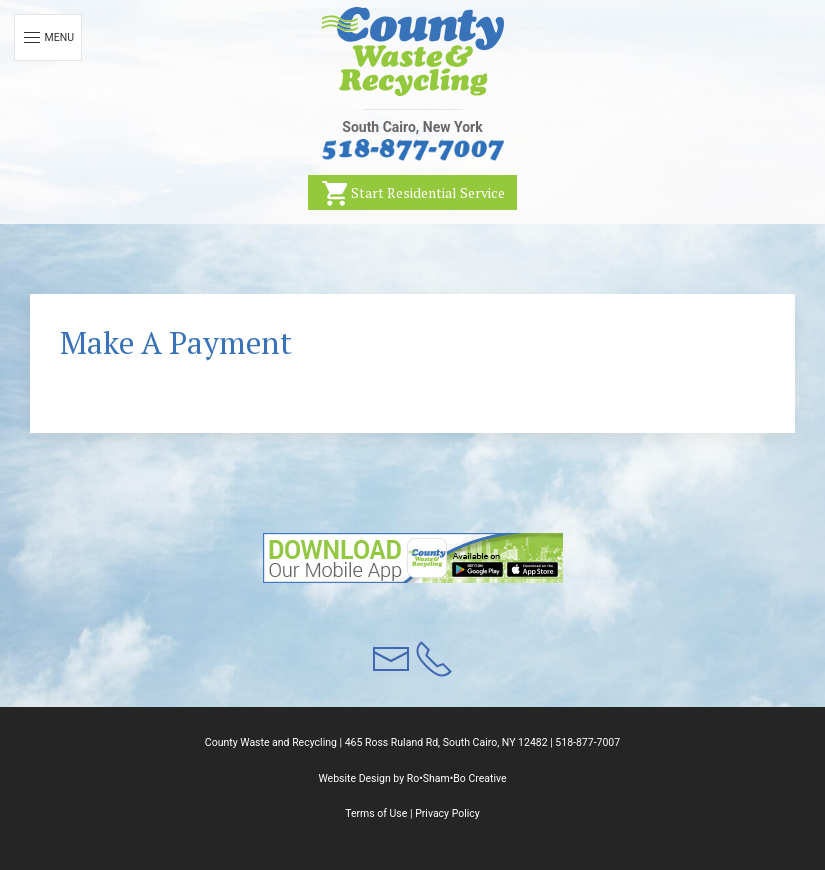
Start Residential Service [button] (413, 193)
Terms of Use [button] (376, 813)
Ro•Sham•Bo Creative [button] (457, 778)
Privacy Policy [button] (447, 813)
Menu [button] (48, 38)
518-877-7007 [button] (587, 742)
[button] (413, 51)
